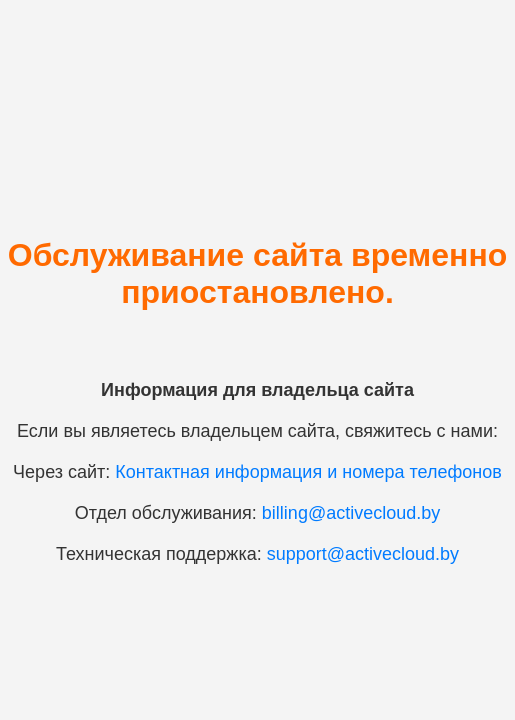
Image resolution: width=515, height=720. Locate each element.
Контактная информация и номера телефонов (308, 472)
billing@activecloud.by (351, 513)
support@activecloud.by (363, 554)
